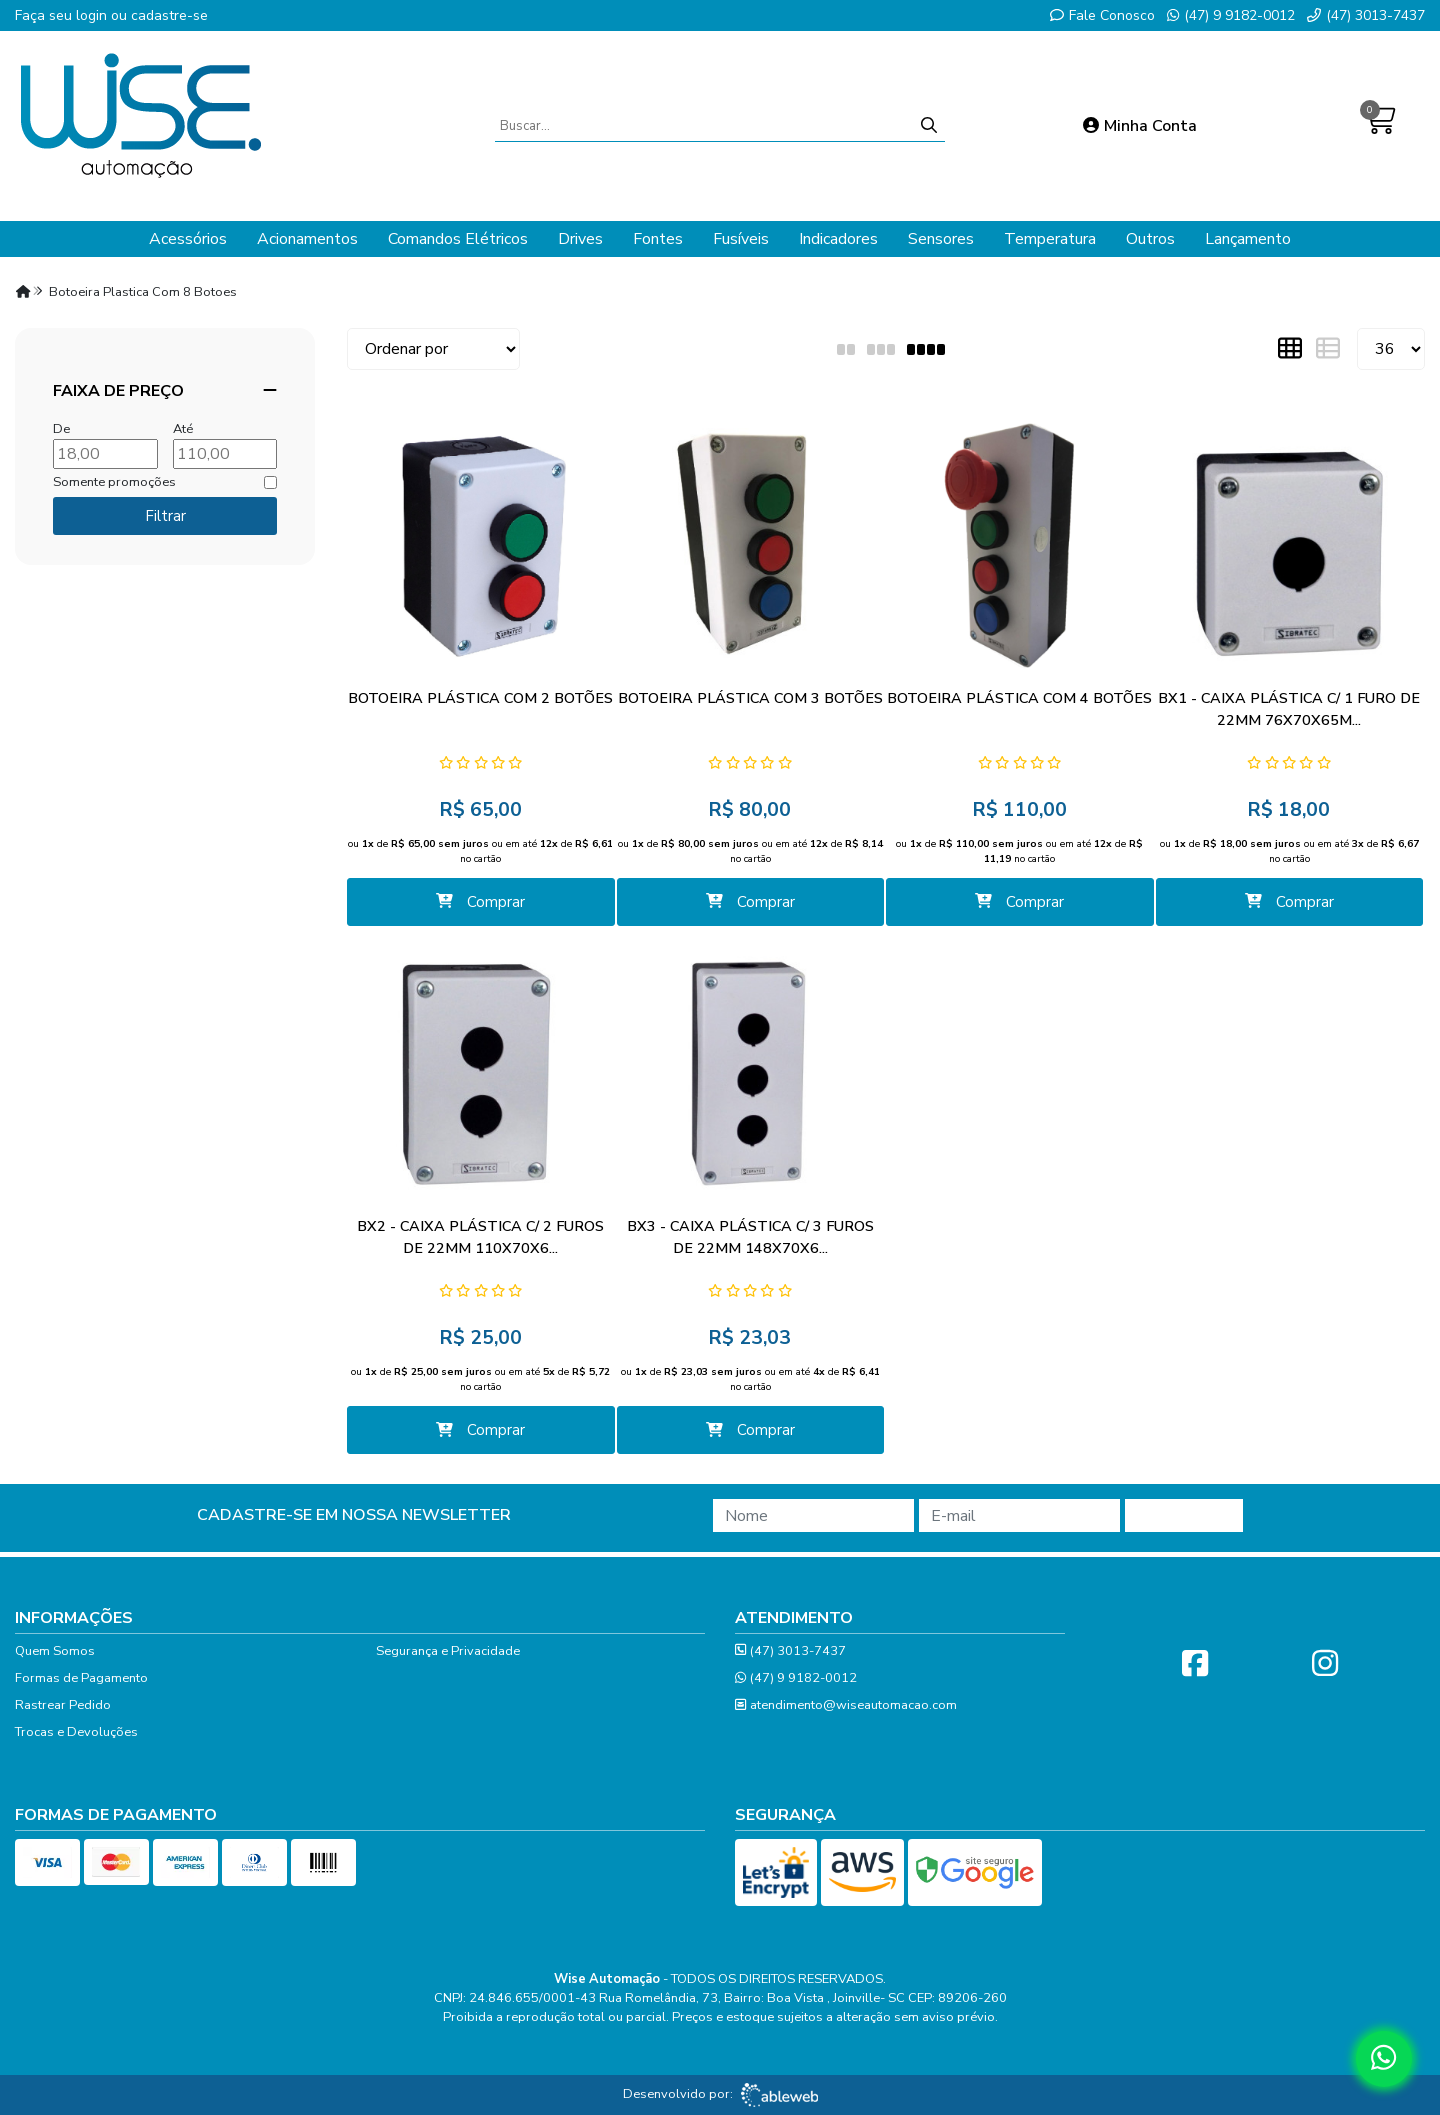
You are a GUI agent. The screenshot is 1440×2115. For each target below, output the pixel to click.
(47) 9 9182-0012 (1231, 15)
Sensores (941, 239)
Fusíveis (741, 239)
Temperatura (1050, 239)
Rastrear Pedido (63, 1705)
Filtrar (165, 516)
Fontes (658, 239)
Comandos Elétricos (458, 239)
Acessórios (188, 239)
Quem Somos (55, 1651)
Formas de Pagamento (81, 1678)
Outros (1150, 239)
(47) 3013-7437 (1366, 15)
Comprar (480, 902)
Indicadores (838, 239)
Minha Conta (1140, 126)
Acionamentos (307, 239)
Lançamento (1248, 239)
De (61, 429)
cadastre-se (169, 15)
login (93, 15)
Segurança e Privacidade (448, 1651)
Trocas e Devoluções (76, 1732)
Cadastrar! (1184, 1516)
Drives (580, 239)
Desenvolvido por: (720, 2095)
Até (183, 429)
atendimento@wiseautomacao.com (846, 1705)
